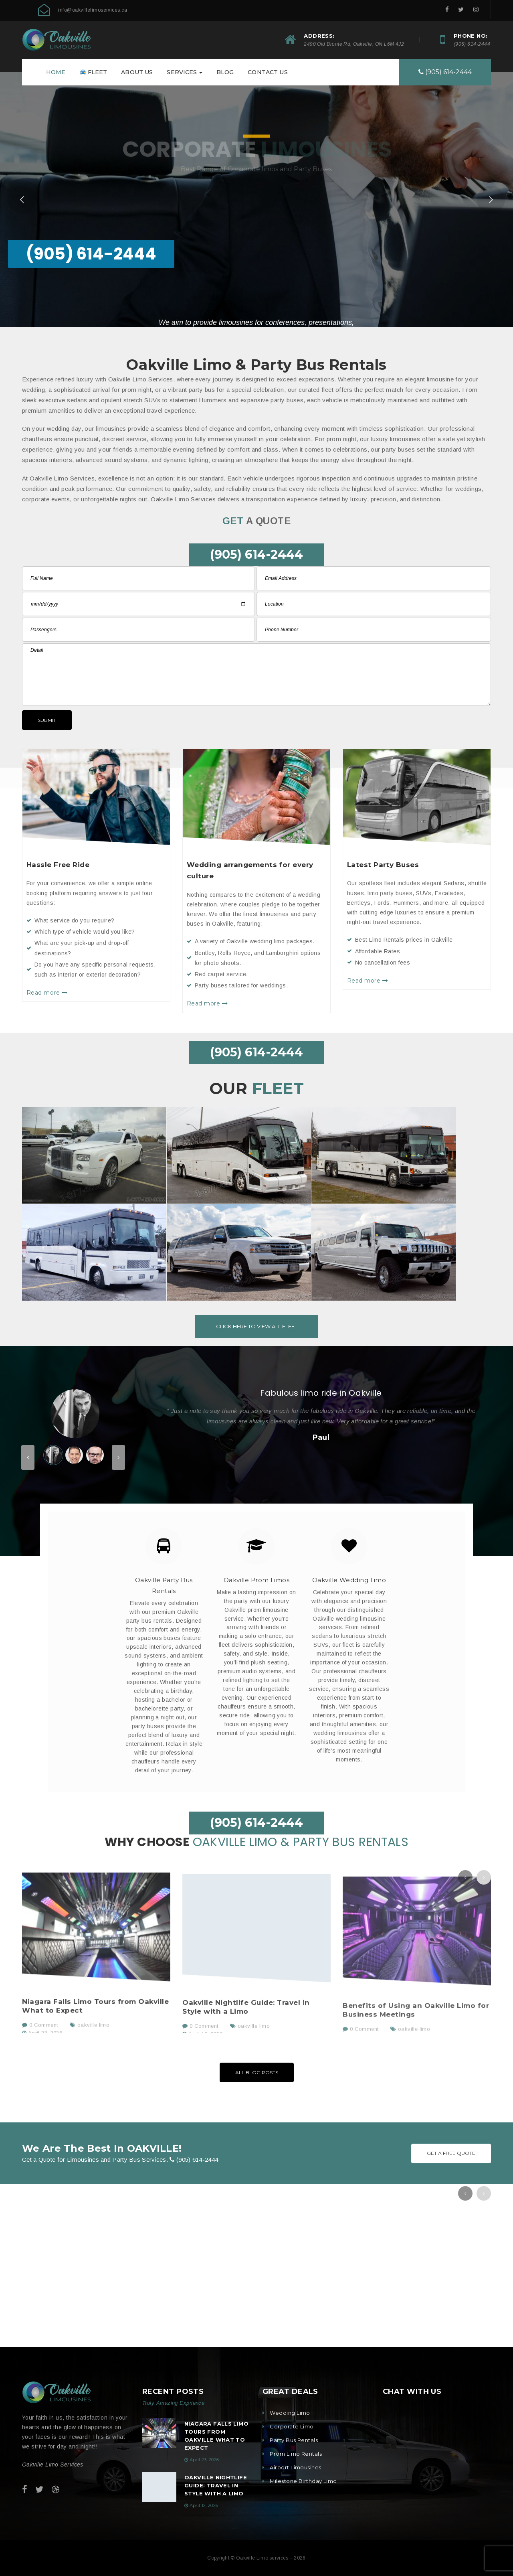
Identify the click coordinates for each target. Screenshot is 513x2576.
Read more (46, 992)
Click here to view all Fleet (256, 1326)
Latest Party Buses (383, 865)
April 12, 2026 (204, 2505)
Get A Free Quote (451, 2153)
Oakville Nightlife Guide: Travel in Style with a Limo (215, 2485)
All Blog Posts (256, 2072)
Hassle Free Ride (57, 865)
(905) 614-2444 (472, 44)
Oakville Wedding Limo (349, 1580)
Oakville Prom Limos (257, 1580)
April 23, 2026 (204, 2460)
